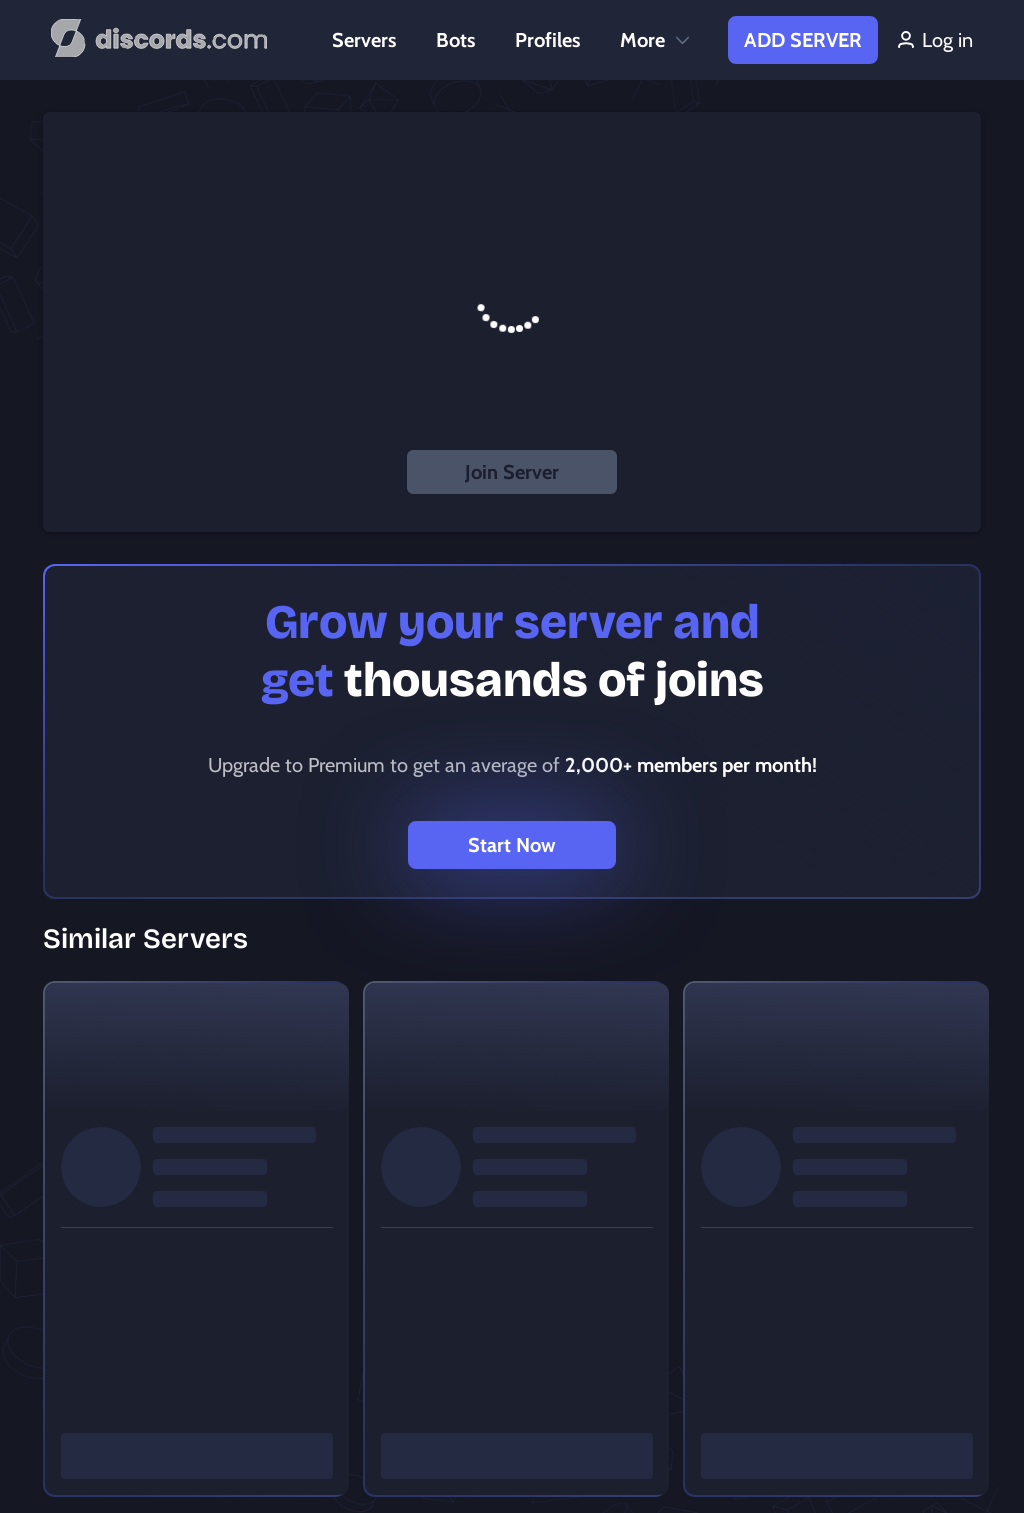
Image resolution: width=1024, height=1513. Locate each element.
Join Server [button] (512, 472)
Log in (933, 40)
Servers (364, 40)
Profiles (547, 40)
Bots (455, 40)
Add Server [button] (803, 40)
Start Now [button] (512, 845)
